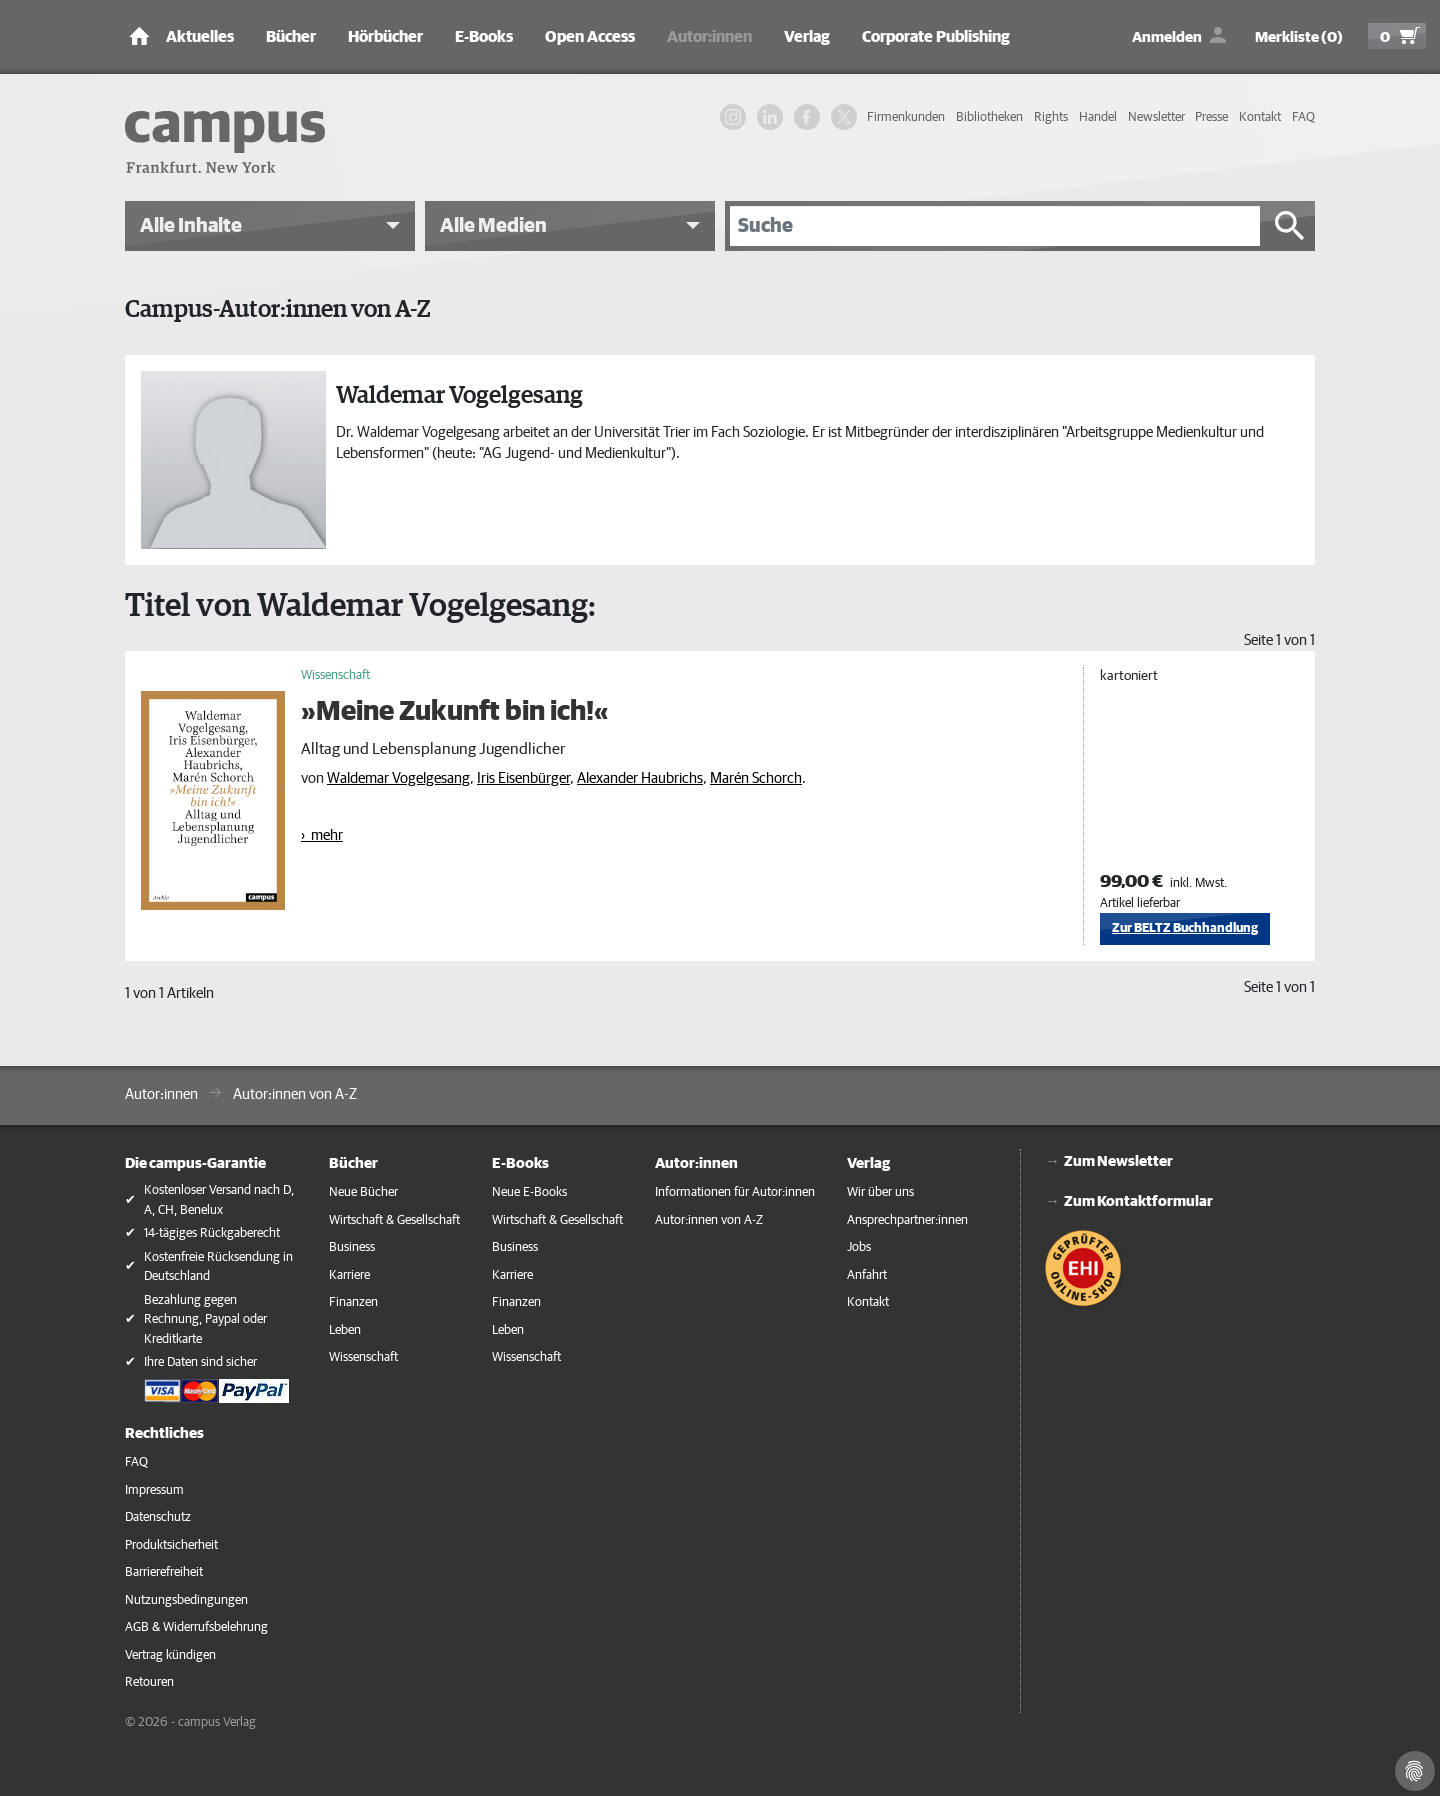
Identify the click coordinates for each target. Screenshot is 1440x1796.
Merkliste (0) (1299, 37)
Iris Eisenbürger (523, 778)
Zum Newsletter (1118, 1161)
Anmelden (1167, 37)
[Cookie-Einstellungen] (1415, 1771)
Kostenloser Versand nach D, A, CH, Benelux (219, 1200)
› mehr (322, 835)
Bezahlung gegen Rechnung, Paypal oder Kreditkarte (205, 1320)
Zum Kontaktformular (1138, 1201)
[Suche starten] (1290, 226)
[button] (270, 226)
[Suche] (995, 226)
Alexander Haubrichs (640, 778)
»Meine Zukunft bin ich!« (455, 712)
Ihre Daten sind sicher (200, 1362)
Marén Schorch (756, 778)
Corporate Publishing (936, 37)
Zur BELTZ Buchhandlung (1185, 928)
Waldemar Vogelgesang (398, 778)
